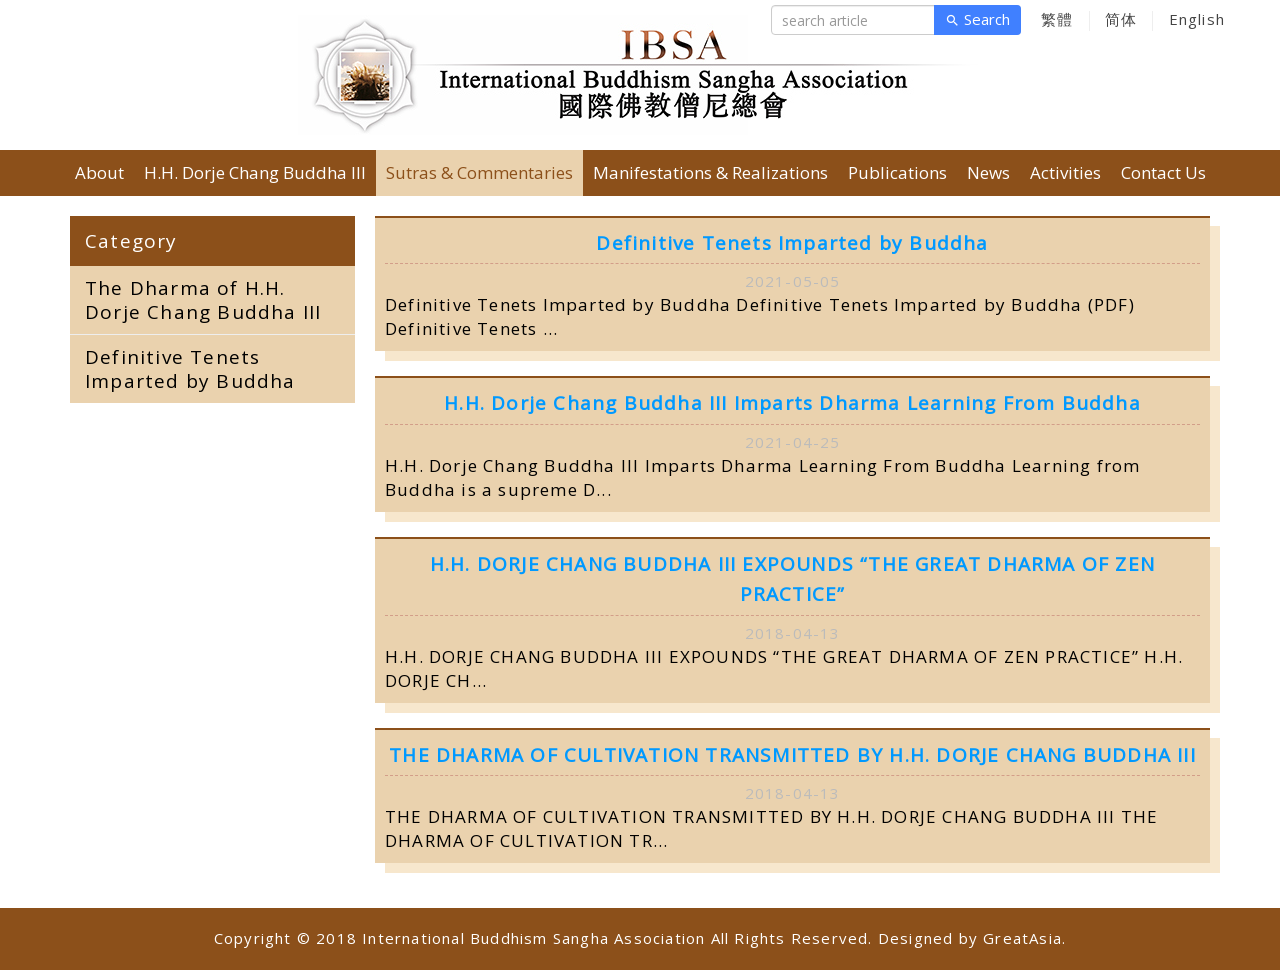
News (988, 172)
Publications (897, 172)
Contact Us (1163, 172)
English (1197, 19)
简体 (1121, 19)
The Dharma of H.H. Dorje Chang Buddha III (203, 300)
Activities (1065, 172)
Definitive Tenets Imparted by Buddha (190, 369)
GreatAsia (1022, 938)
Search (977, 20)
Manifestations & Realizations (710, 172)
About (99, 172)
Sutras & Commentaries (479, 172)
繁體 (1057, 19)
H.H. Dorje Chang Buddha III (255, 172)
